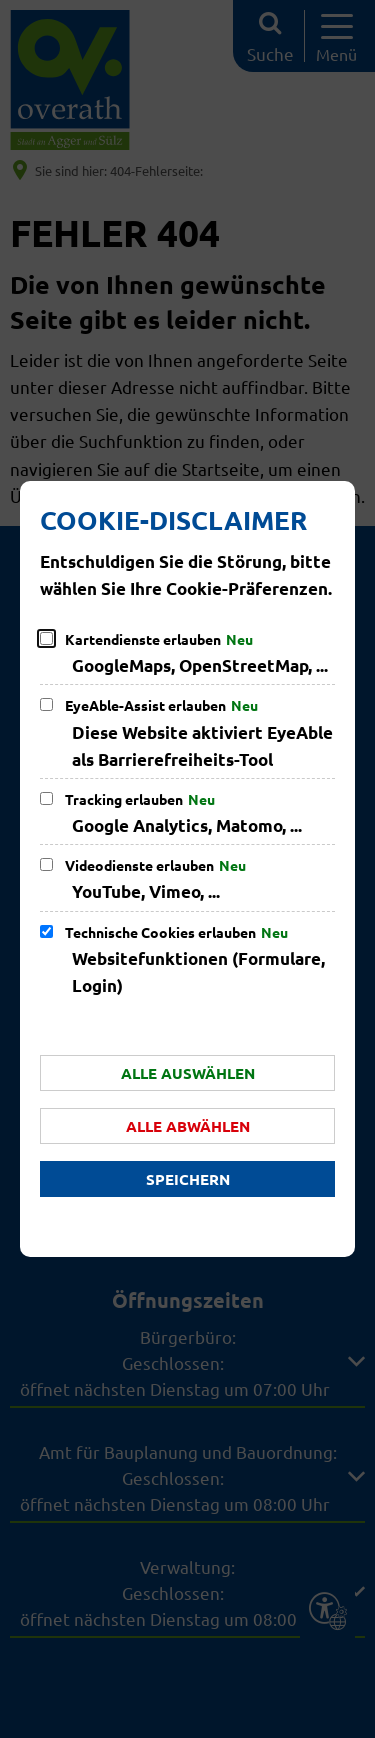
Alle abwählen (188, 1126)
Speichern (188, 1179)
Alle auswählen (188, 1073)
